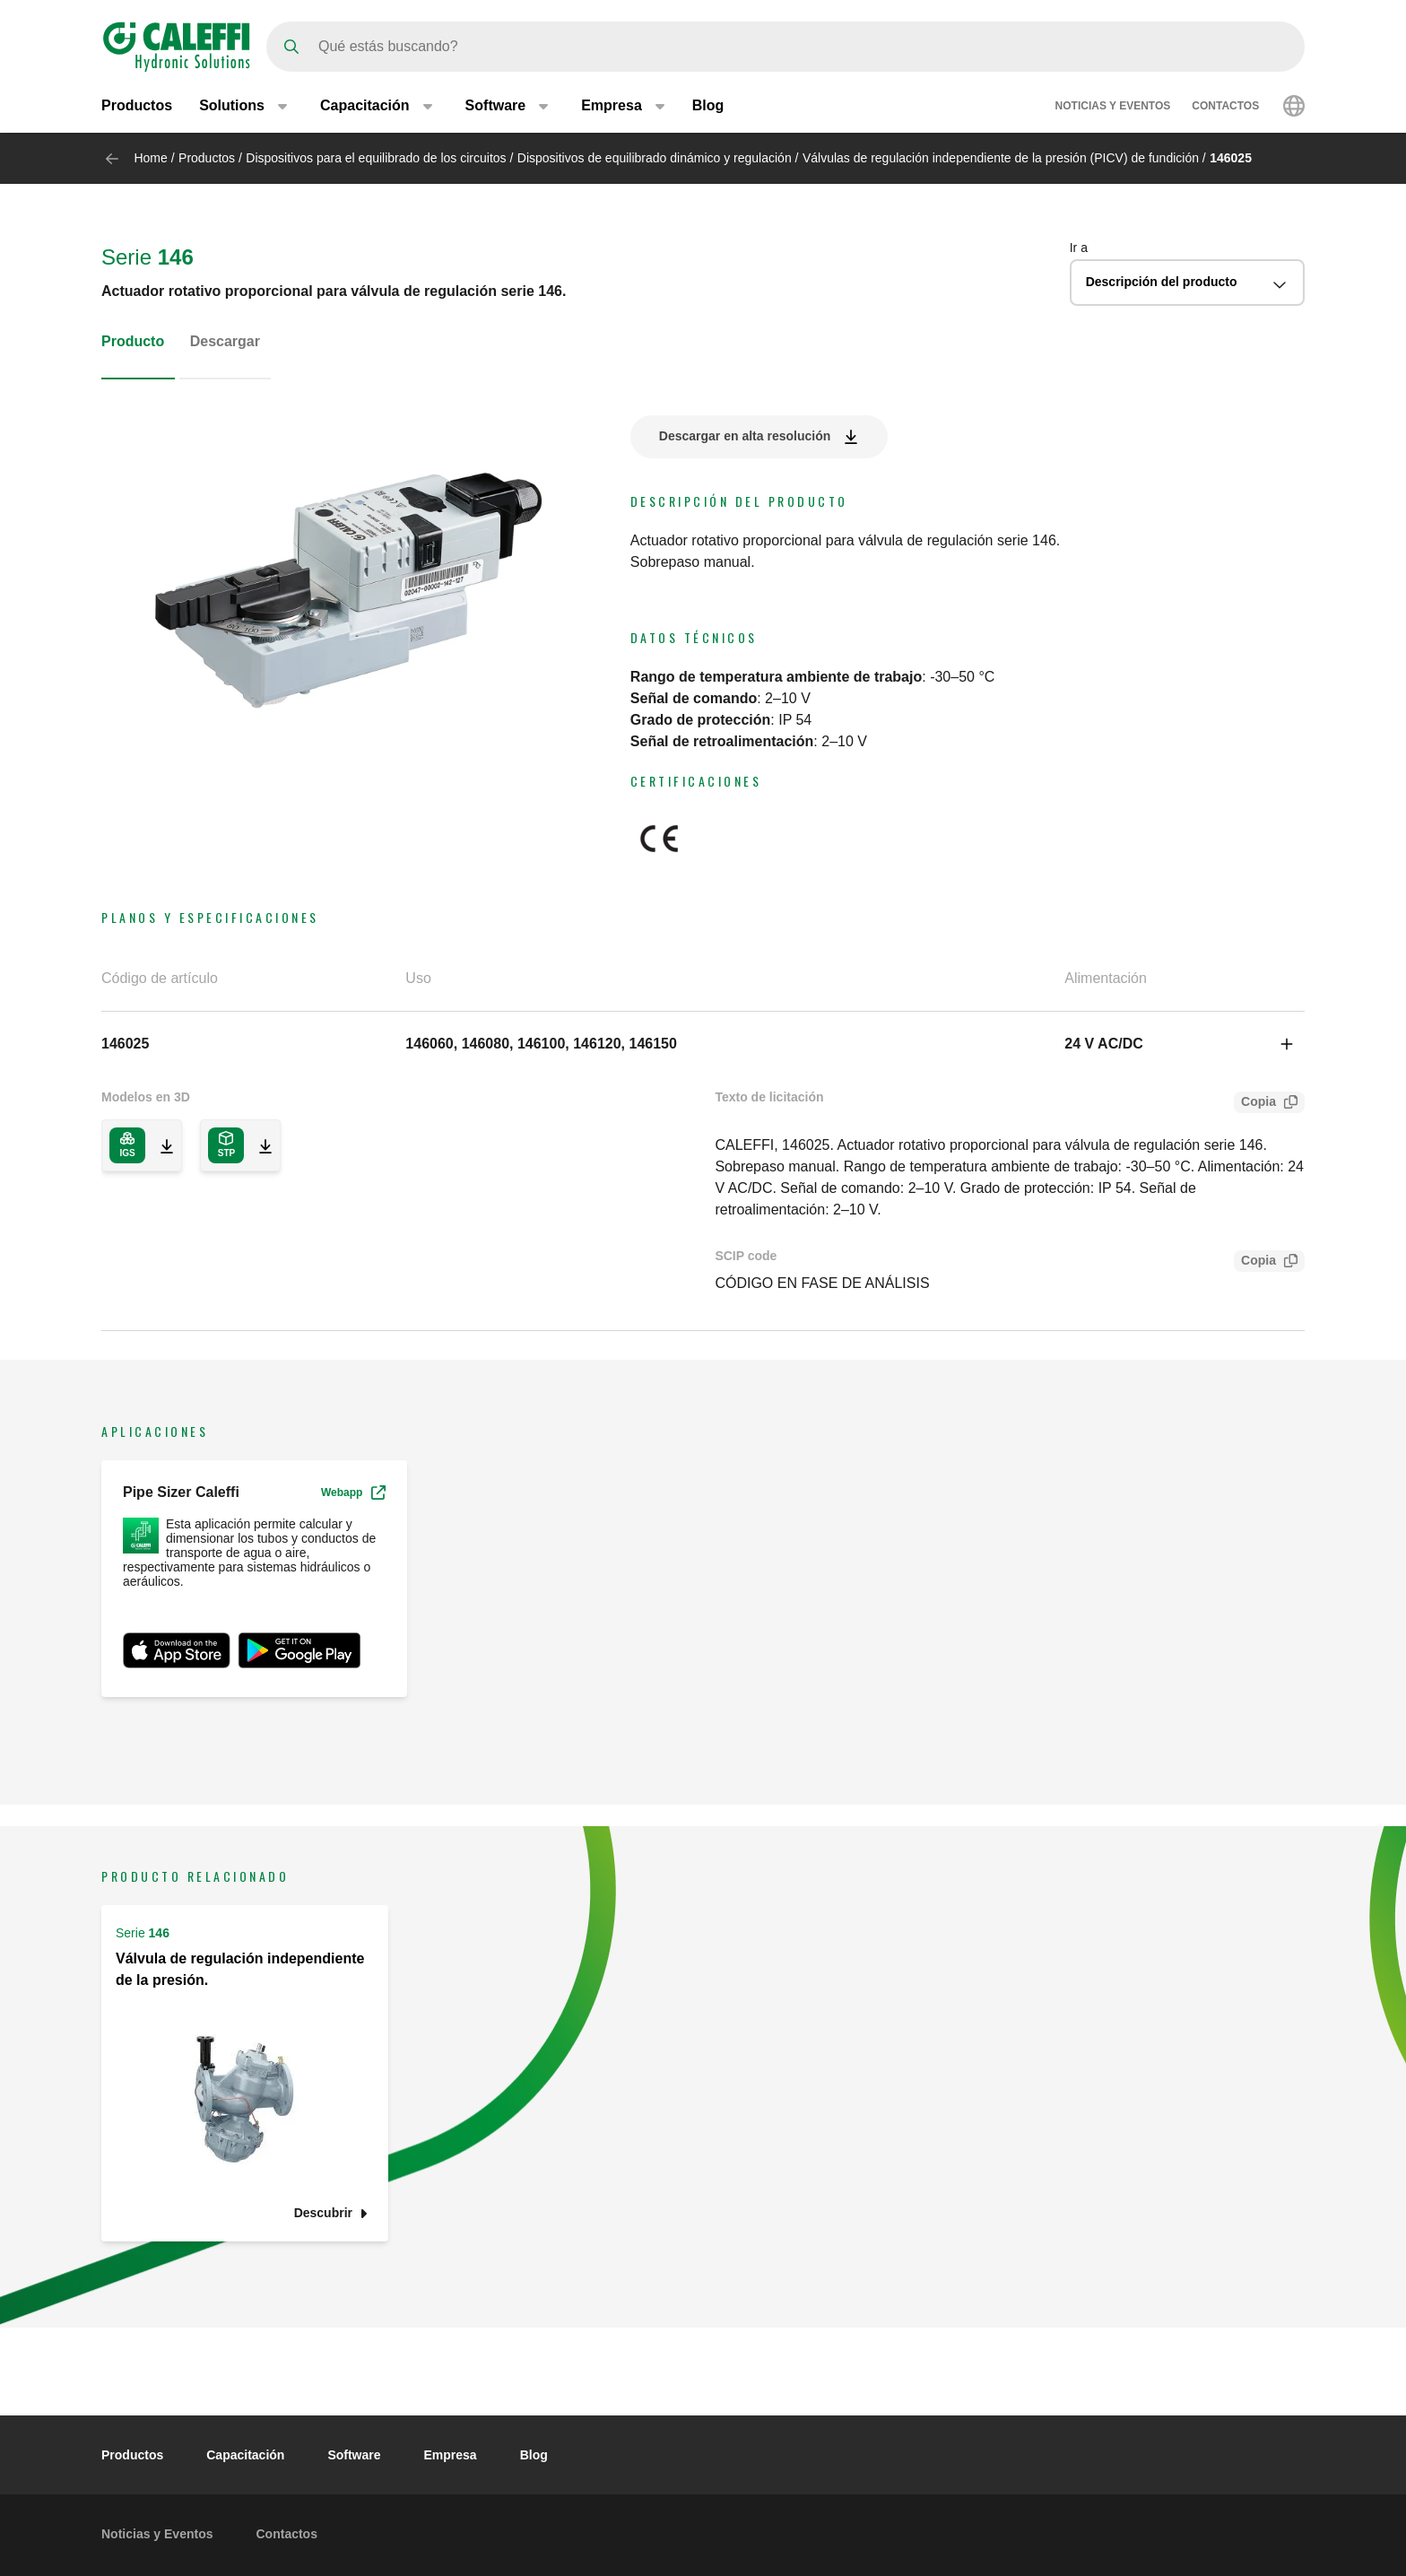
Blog (708, 105)
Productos (136, 105)
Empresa (450, 2455)
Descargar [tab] (225, 341)
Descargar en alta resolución (744, 436)
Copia (1255, 1103)
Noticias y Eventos (1113, 106)
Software (353, 2455)
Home (150, 158)
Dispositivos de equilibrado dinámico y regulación (654, 158)
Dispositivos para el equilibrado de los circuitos (377, 158)
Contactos (1225, 106)
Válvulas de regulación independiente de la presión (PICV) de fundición (1001, 158)
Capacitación (245, 2455)
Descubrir (323, 2213)
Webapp (353, 1492)
